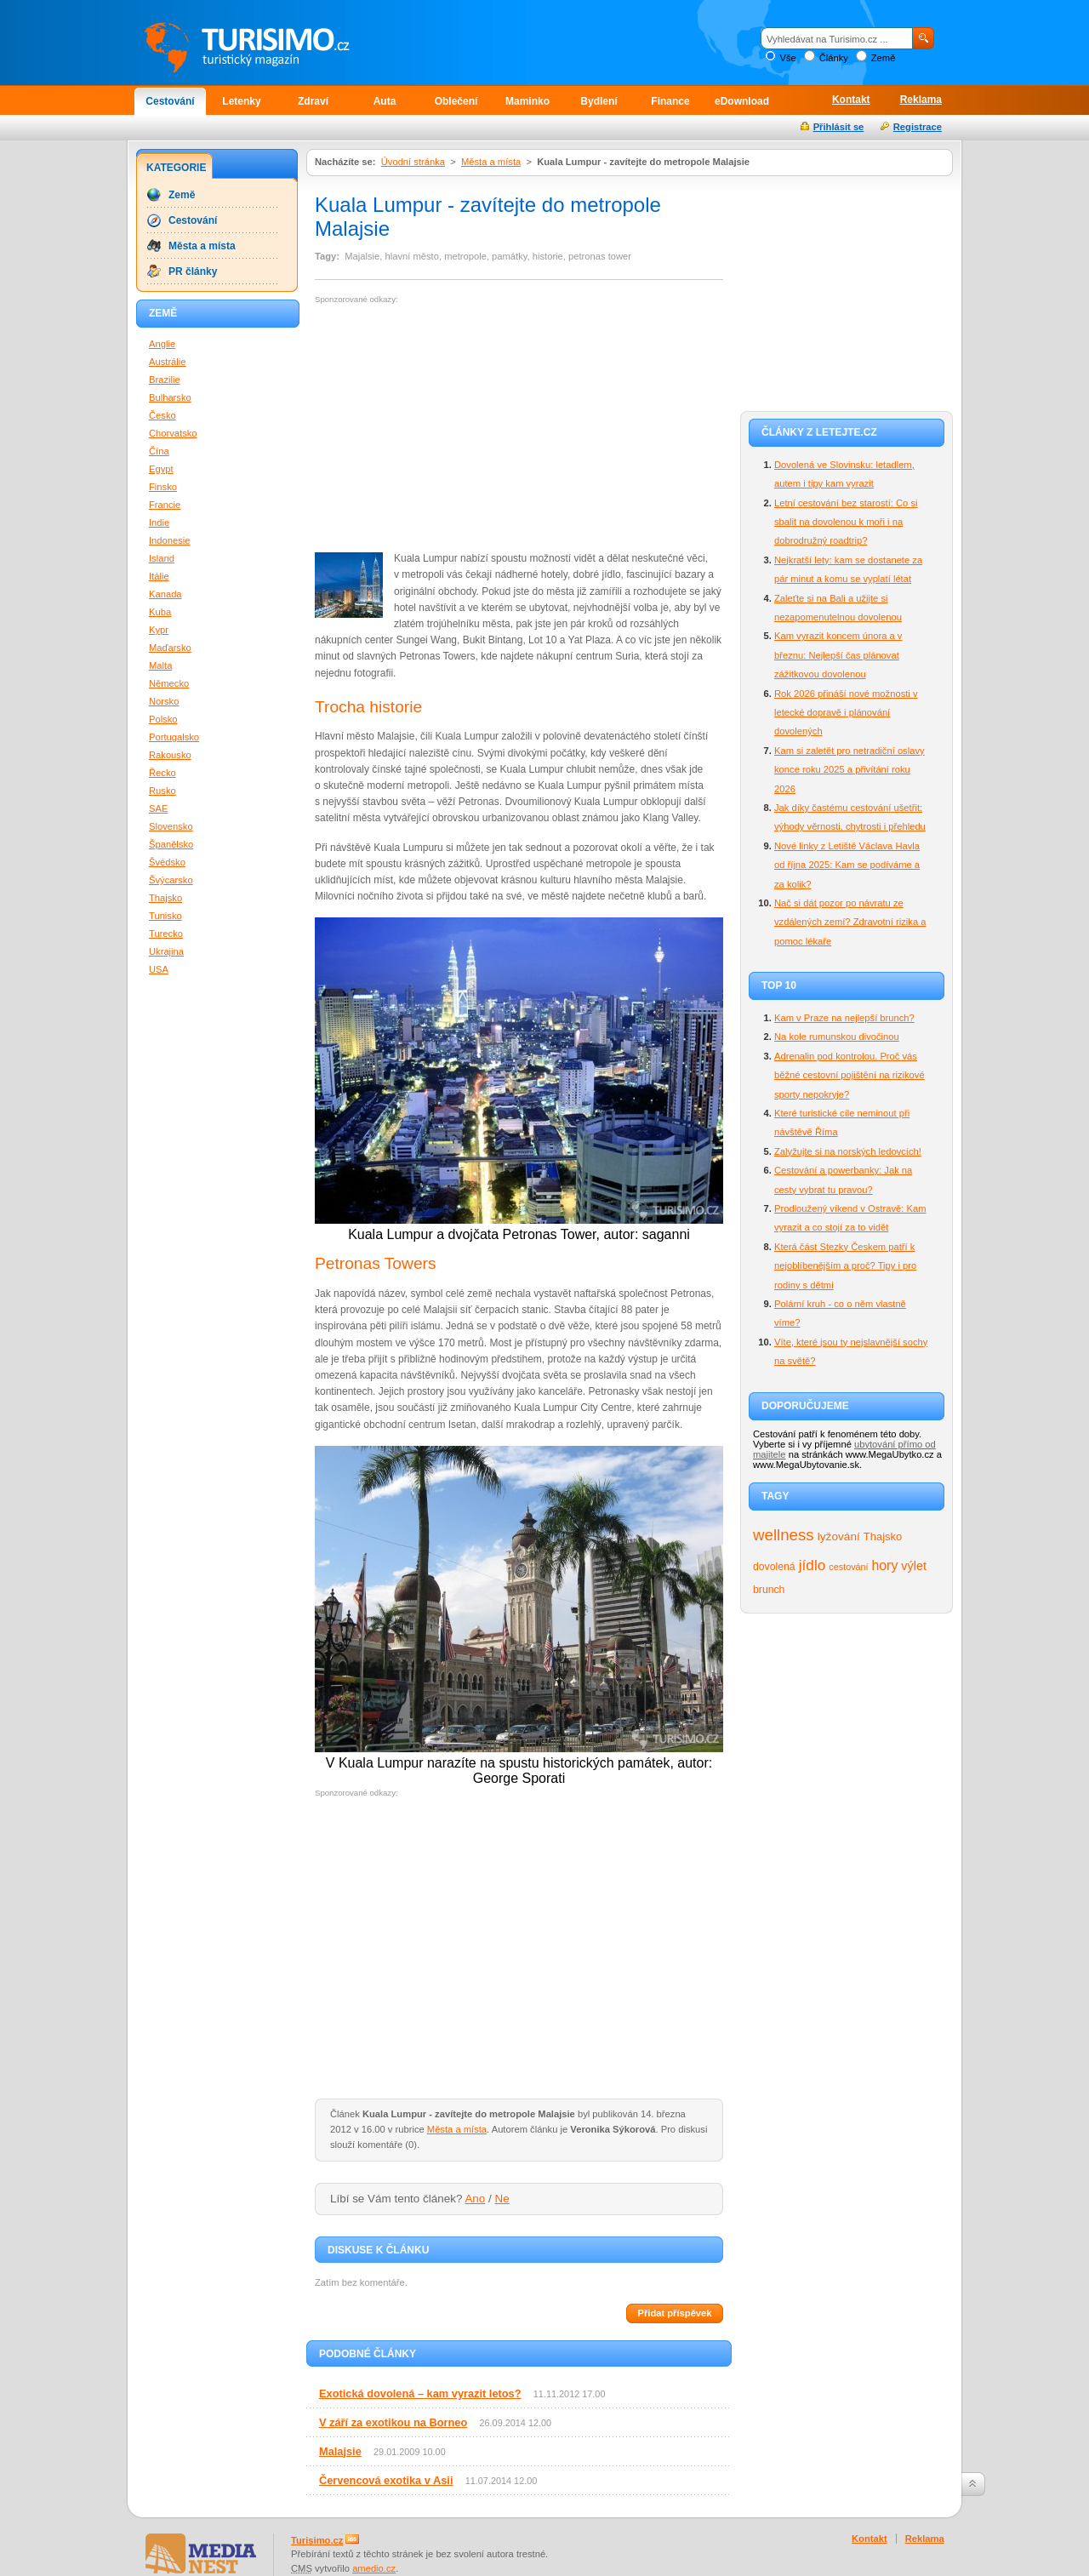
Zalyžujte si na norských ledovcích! (847, 1151)
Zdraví (313, 101)
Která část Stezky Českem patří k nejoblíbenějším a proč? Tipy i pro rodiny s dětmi (845, 1266)
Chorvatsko (173, 433)
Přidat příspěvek (674, 2313)
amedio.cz (374, 2568)
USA (158, 969)
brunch (768, 1590)
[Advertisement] (458, 428)
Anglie (162, 344)
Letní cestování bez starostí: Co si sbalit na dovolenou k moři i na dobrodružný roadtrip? (846, 522)
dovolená (774, 1567)
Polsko (163, 719)
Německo (169, 683)
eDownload (742, 101)
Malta (160, 665)
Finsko (163, 487)
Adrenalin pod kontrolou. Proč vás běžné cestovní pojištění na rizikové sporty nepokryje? (849, 1075)
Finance (670, 101)
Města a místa (491, 162)
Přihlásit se (838, 127)
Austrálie (167, 362)
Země (883, 58)
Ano (475, 2198)
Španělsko (171, 844)
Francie (164, 505)
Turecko (166, 933)
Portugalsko (174, 737)
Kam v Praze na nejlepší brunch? (844, 1018)
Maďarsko (170, 648)
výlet (914, 1566)
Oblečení (456, 101)
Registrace (917, 127)
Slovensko (171, 826)
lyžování (839, 1536)
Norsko (164, 701)
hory (885, 1565)
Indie (159, 522)
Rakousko (170, 755)
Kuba (160, 612)
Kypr (158, 630)
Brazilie (164, 379)
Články (833, 58)
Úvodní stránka (413, 162)
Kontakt (851, 100)
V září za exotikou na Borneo (393, 2422)
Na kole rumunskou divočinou (836, 1036)
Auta (384, 101)
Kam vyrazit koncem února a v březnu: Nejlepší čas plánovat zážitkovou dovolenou (838, 655)
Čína (159, 451)
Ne (502, 2198)
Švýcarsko (171, 880)
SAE (158, 808)
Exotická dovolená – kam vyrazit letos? (420, 2393)
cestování (848, 1567)
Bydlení (598, 101)
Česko (162, 415)
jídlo (812, 1565)
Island (161, 558)
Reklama (921, 100)
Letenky (241, 101)
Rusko (162, 790)
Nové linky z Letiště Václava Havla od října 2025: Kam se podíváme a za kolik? (847, 865)
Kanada (165, 594)
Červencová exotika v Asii (386, 2480)
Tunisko (165, 916)
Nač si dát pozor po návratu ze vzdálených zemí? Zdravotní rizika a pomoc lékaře (850, 922)
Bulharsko (170, 397)
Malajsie (340, 2451)
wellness (783, 1535)
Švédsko (167, 862)
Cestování (169, 101)
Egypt (161, 469)
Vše (787, 58)
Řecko (162, 773)
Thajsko (883, 1536)
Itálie (159, 576)
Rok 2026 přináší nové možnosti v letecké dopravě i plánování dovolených (846, 712)
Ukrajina (166, 951)
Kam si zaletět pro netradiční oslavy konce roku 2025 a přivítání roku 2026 (849, 769)
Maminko (527, 101)
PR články (192, 271)
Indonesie (170, 540)
